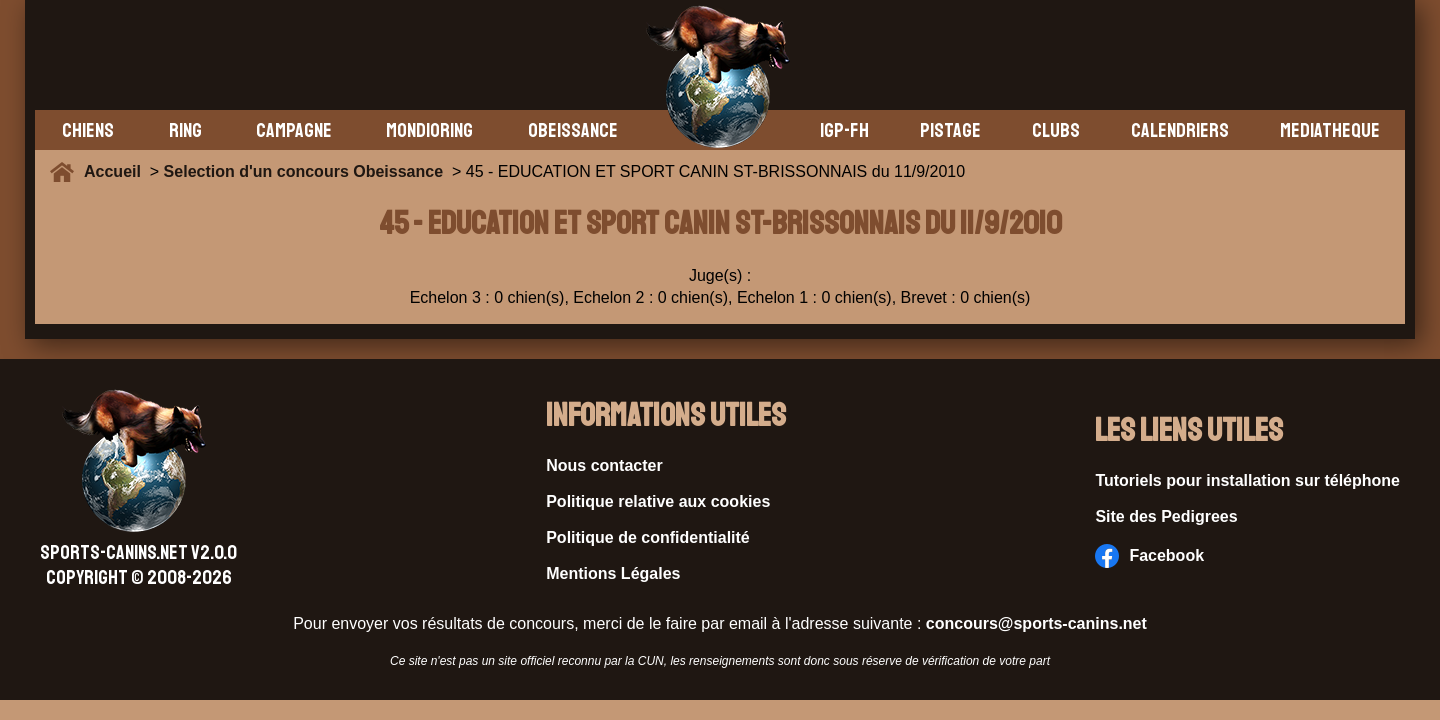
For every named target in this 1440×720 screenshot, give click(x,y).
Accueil (117, 171)
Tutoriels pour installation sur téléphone (1247, 480)
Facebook (1149, 556)
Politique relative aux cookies (658, 501)
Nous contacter (604, 465)
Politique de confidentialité (648, 537)
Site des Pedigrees (1166, 516)
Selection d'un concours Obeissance (303, 171)
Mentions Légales (613, 573)
